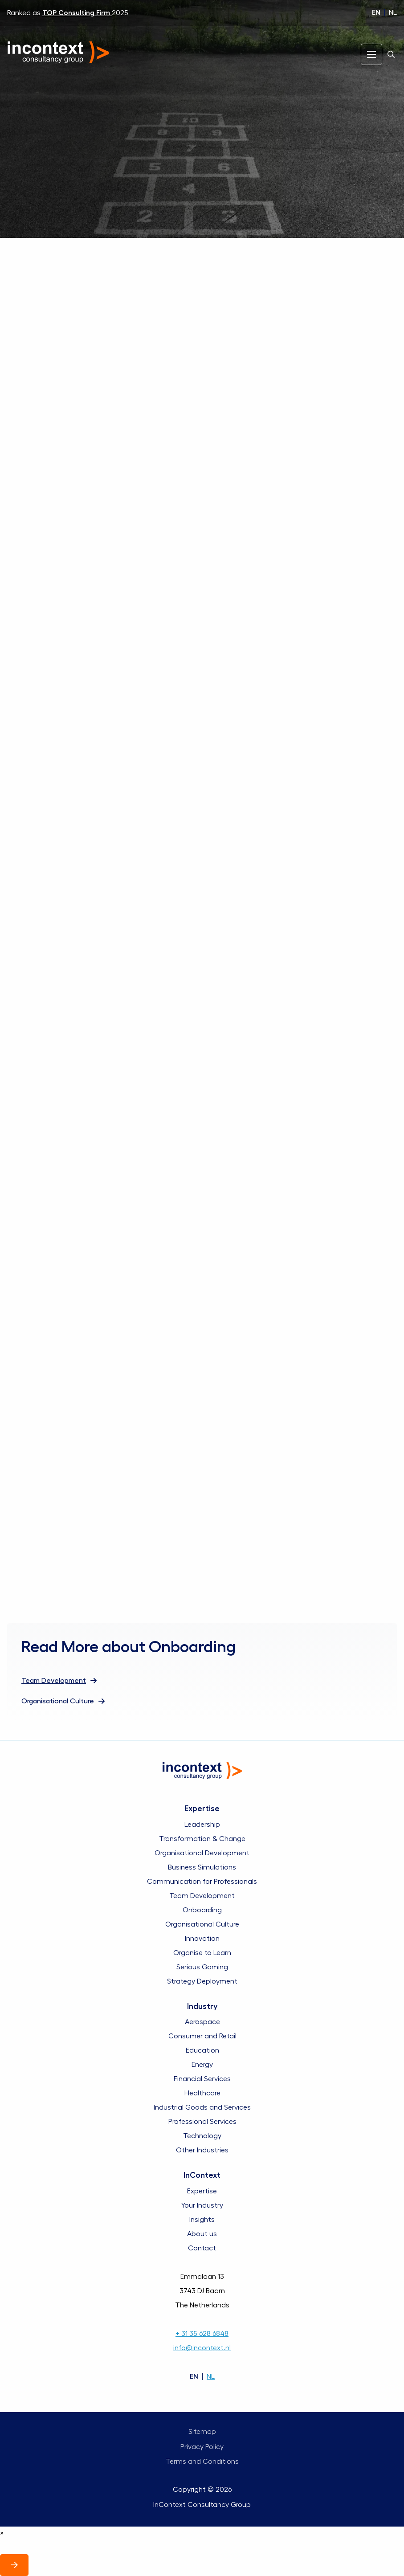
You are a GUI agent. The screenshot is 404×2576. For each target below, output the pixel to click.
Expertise (202, 2191)
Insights (202, 2219)
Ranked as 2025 (67, 12)
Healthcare (202, 2093)
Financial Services (202, 2078)
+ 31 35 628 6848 (202, 2333)
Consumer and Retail (202, 2036)
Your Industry (202, 2205)
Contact (202, 2248)
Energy (202, 2064)
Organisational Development (202, 1853)
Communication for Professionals (202, 1881)
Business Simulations (202, 1867)
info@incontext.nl (202, 2347)
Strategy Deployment (202, 1981)
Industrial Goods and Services (202, 2107)
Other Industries (202, 2150)
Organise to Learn (202, 1952)
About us (202, 2233)
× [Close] (2, 2533)
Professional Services (202, 2121)
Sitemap (202, 2431)
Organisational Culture (202, 1924)
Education (202, 2050)
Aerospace (202, 2021)
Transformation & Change (202, 1838)
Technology (202, 2135)
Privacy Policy (202, 2446)
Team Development (202, 1895)
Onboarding (202, 1910)
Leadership (202, 1824)
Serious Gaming (202, 1967)
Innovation (202, 1938)
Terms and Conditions (202, 2461)
